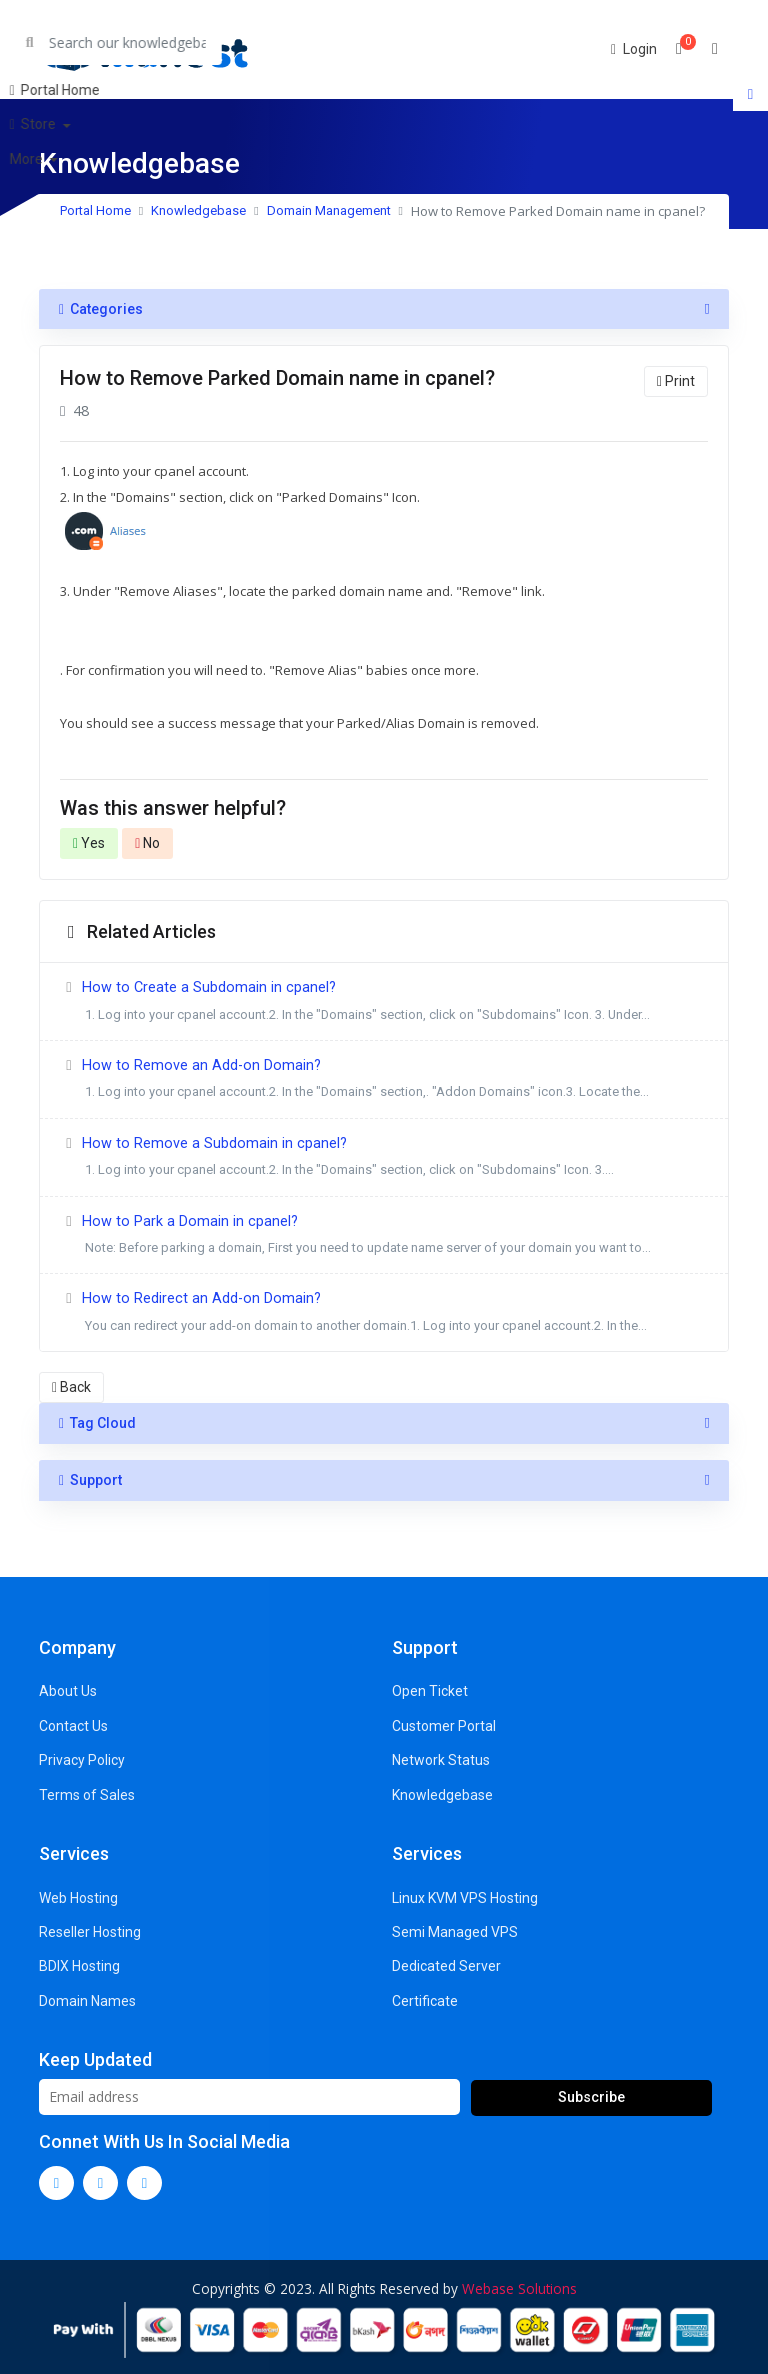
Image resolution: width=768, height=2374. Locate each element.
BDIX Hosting (79, 1966)
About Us (68, 1691)
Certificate (425, 2001)
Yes (89, 843)
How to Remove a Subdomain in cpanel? (384, 1159)
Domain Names (87, 2001)
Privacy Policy (82, 1760)
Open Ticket (430, 1691)
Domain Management (329, 210)
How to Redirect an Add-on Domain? (384, 1314)
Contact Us (73, 1726)
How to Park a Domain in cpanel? (384, 1237)
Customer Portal (444, 1726)
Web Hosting (78, 1898)
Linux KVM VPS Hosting (465, 1898)
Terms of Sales (87, 1795)
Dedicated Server (446, 1966)
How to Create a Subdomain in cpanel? (384, 1003)
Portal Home (95, 210)
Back (71, 1387)
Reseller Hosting (90, 1932)
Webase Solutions (519, 2288)
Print (676, 381)
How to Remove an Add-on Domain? (384, 1081)
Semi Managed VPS (455, 1932)
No (147, 843)
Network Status (441, 1760)
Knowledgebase (198, 210)
